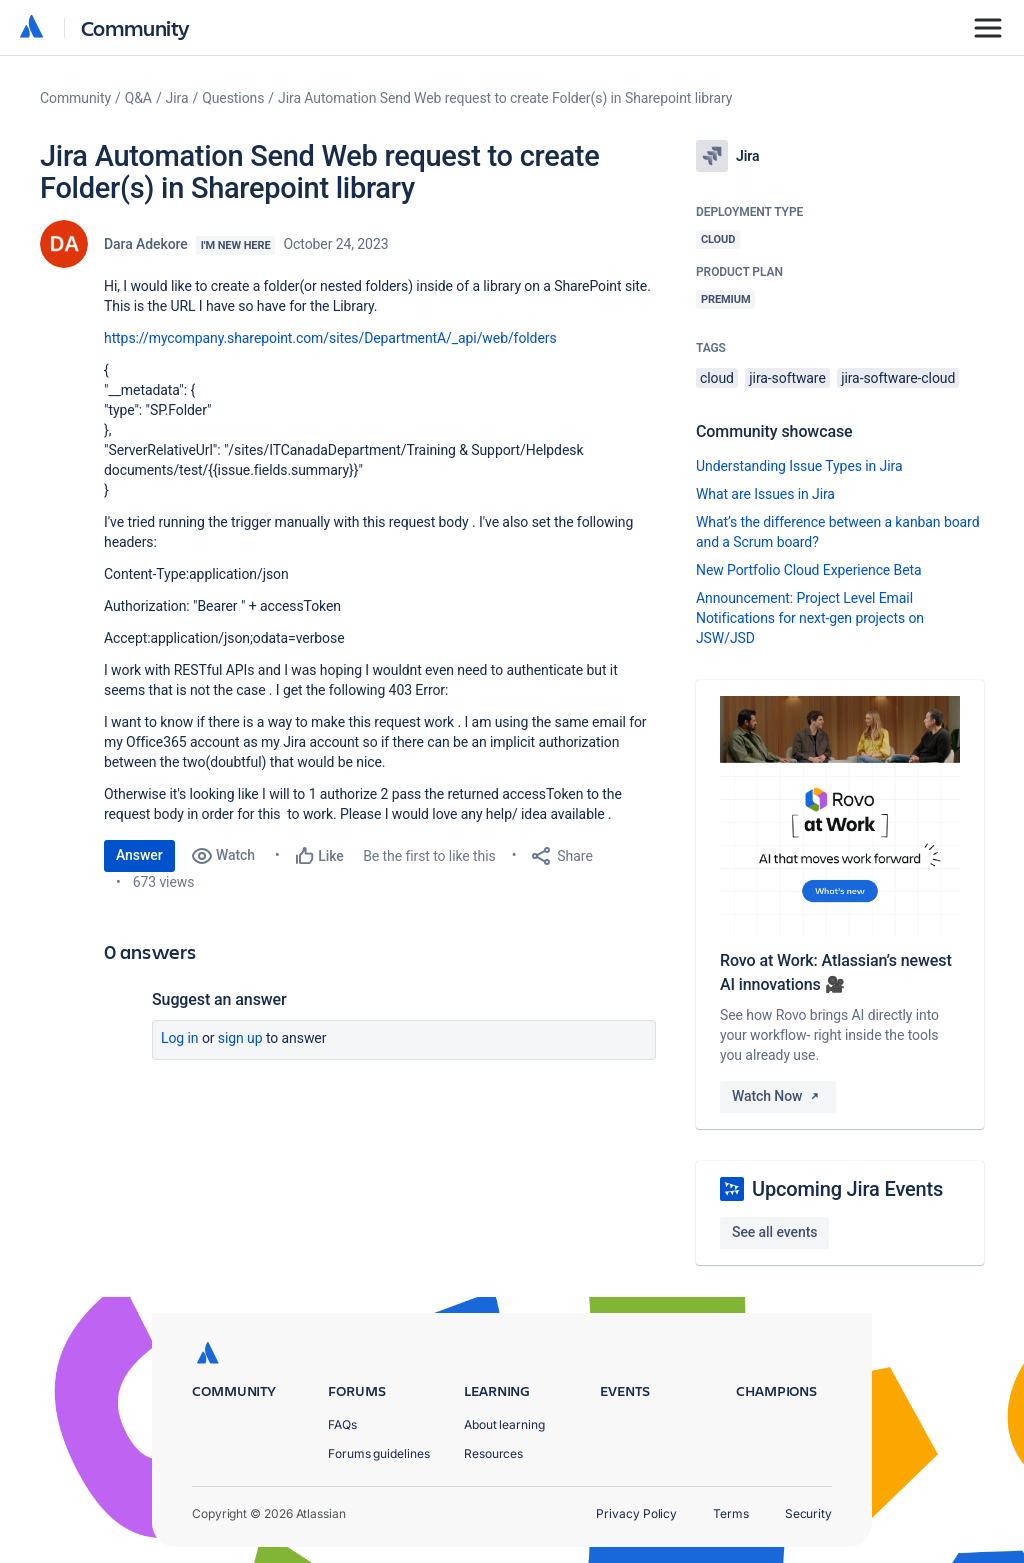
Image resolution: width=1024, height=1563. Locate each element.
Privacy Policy (636, 1513)
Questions (233, 98)
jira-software (787, 378)
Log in (180, 1038)
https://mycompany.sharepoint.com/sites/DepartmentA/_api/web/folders (330, 338)
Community (135, 27)
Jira (177, 98)
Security (808, 1513)
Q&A (138, 98)
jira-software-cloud (898, 378)
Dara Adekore (146, 244)
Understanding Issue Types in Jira (799, 466)
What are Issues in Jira (765, 494)
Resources (493, 1453)
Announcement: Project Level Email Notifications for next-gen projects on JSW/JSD (810, 618)
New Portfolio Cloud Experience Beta (809, 570)
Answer (139, 855)
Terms (731, 1513)
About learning (504, 1424)
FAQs (342, 1424)
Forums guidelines (379, 1453)
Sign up (240, 1038)
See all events (774, 1232)
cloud (717, 378)
